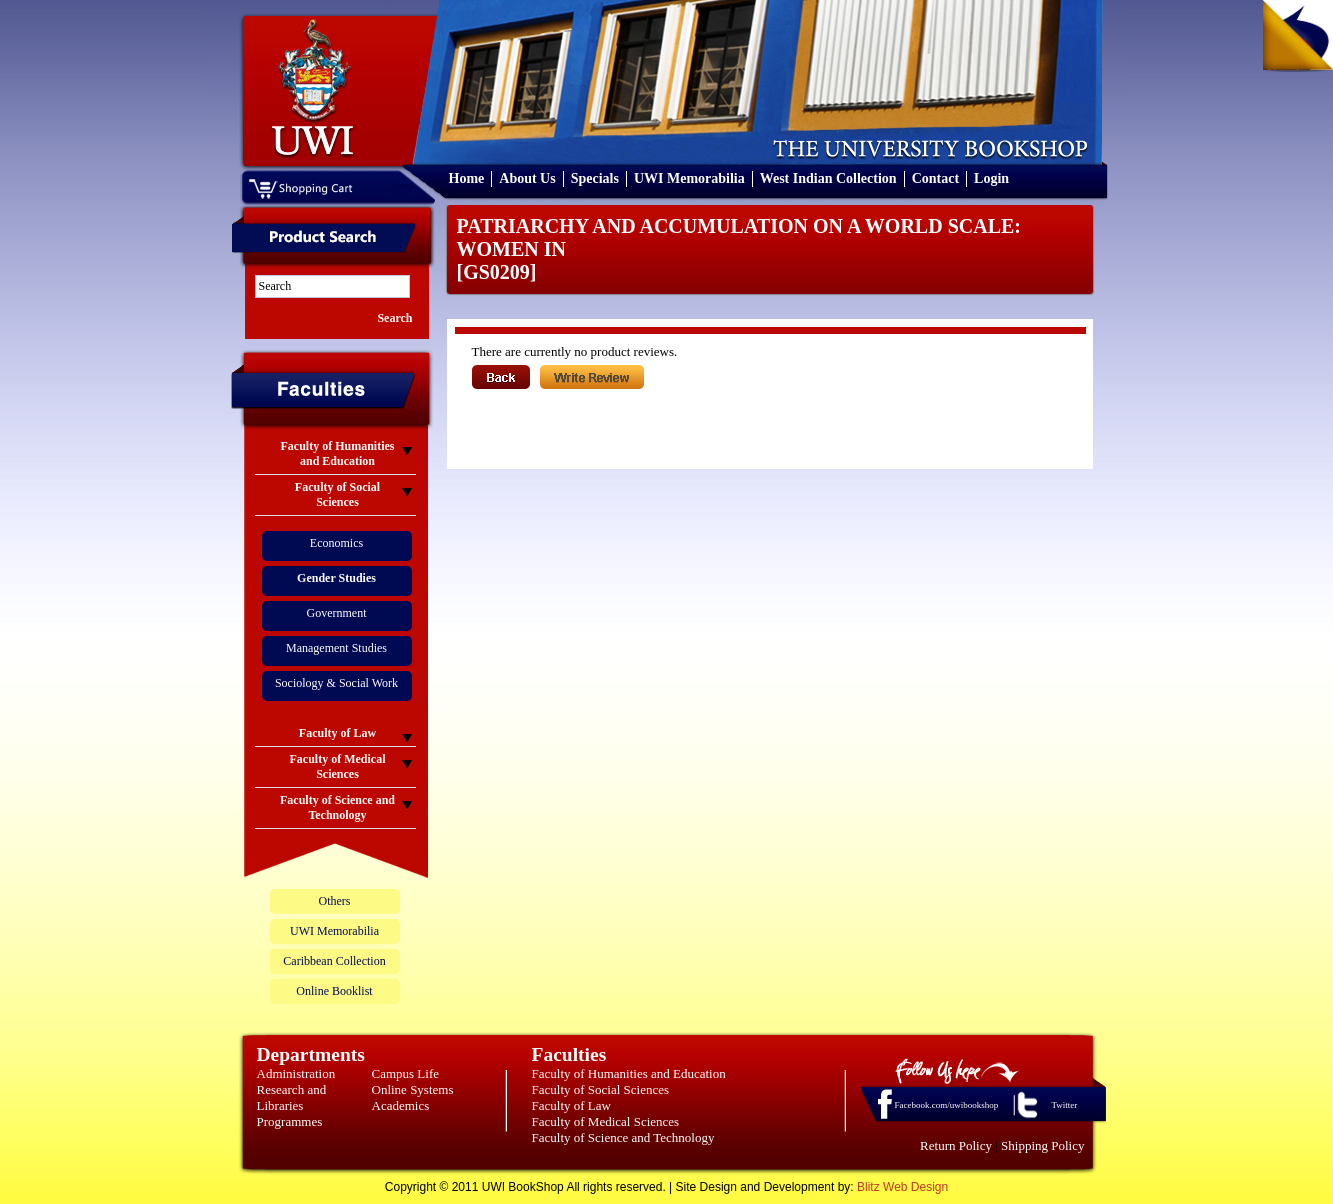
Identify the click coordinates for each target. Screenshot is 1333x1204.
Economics (336, 543)
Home (467, 178)
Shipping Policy (1042, 1145)
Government (337, 613)
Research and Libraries (292, 1097)
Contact (935, 178)
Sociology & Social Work (336, 683)
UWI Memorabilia (689, 178)
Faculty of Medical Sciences (606, 1121)
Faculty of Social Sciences (601, 1089)
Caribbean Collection (334, 961)
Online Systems (413, 1089)
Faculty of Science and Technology (623, 1137)
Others (335, 901)
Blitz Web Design (902, 1187)
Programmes (290, 1121)
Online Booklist (334, 991)
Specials (595, 178)
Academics (401, 1105)
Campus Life (406, 1073)
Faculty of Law (571, 1105)
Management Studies (336, 648)
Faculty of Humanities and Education (629, 1073)
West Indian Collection (828, 178)
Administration (296, 1073)
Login (991, 178)
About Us (527, 178)
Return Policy (956, 1145)
